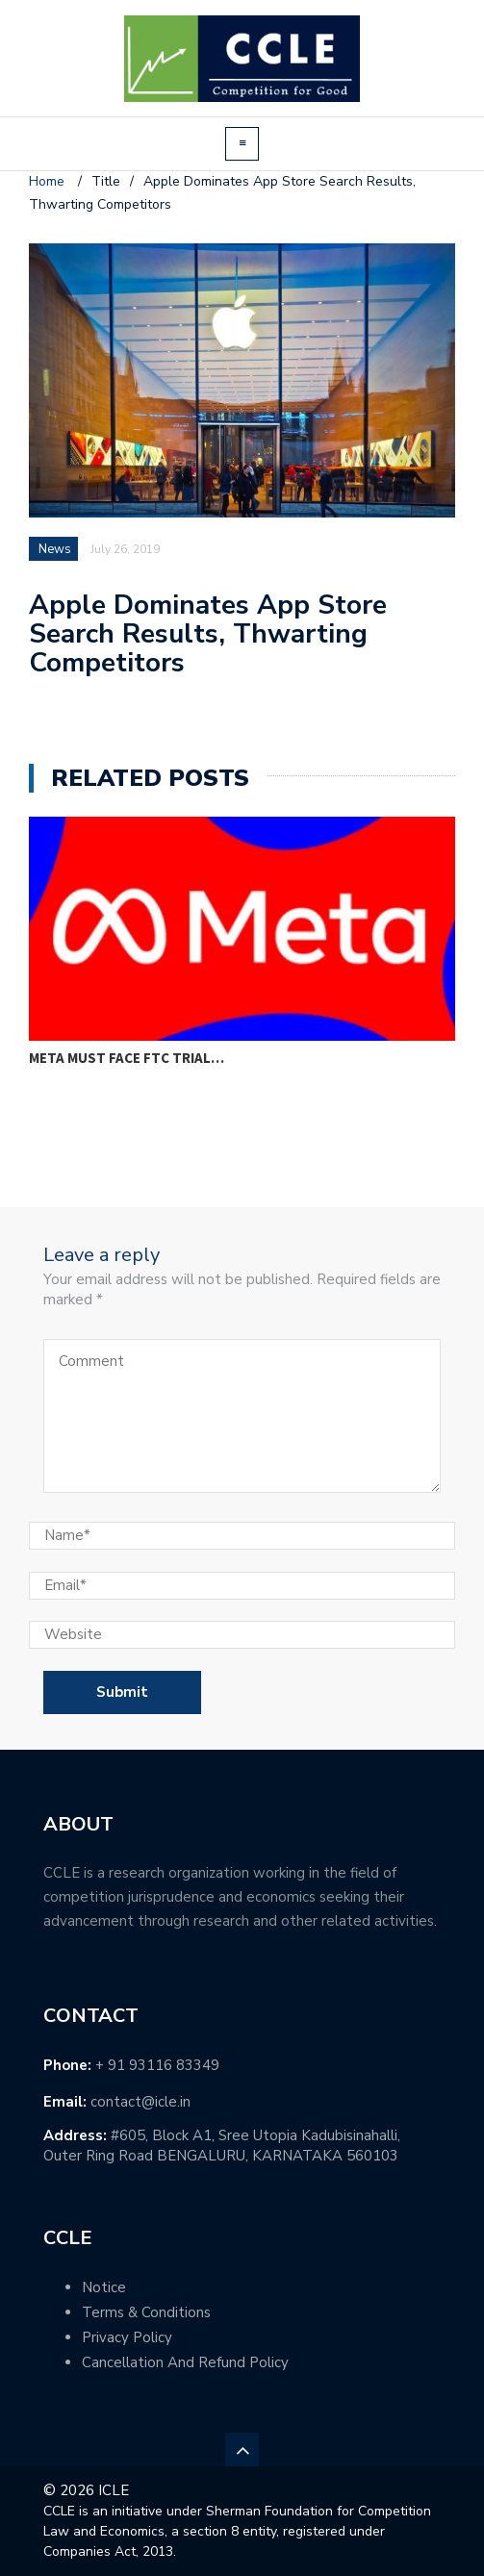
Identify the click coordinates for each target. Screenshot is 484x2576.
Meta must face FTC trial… (126, 1057)
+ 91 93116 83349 (157, 2065)
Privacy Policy (127, 2337)
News (54, 549)
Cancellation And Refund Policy (185, 2362)
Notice (104, 2287)
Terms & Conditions (146, 2312)
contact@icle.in (140, 2101)
